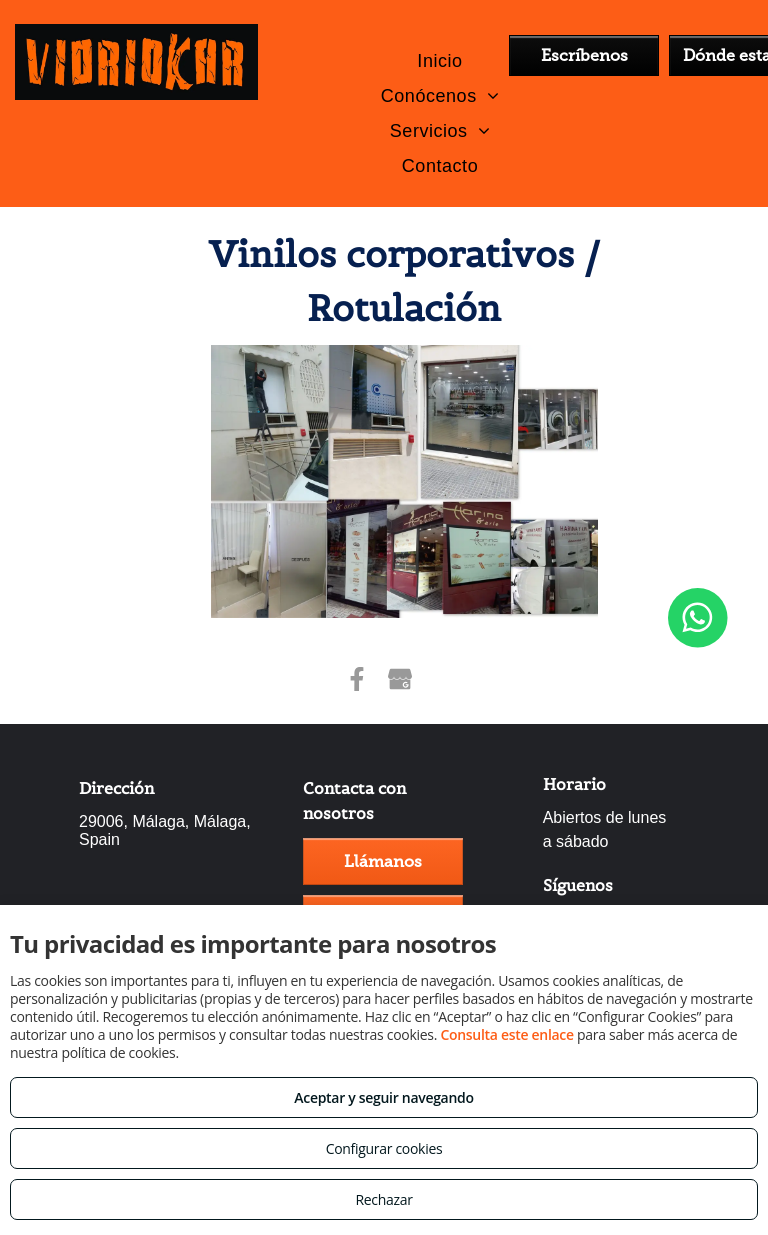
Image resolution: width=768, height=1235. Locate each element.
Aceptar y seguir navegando (383, 1097)
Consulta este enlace (506, 1034)
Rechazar (383, 1199)
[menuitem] (439, 60)
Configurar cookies (384, 1148)
